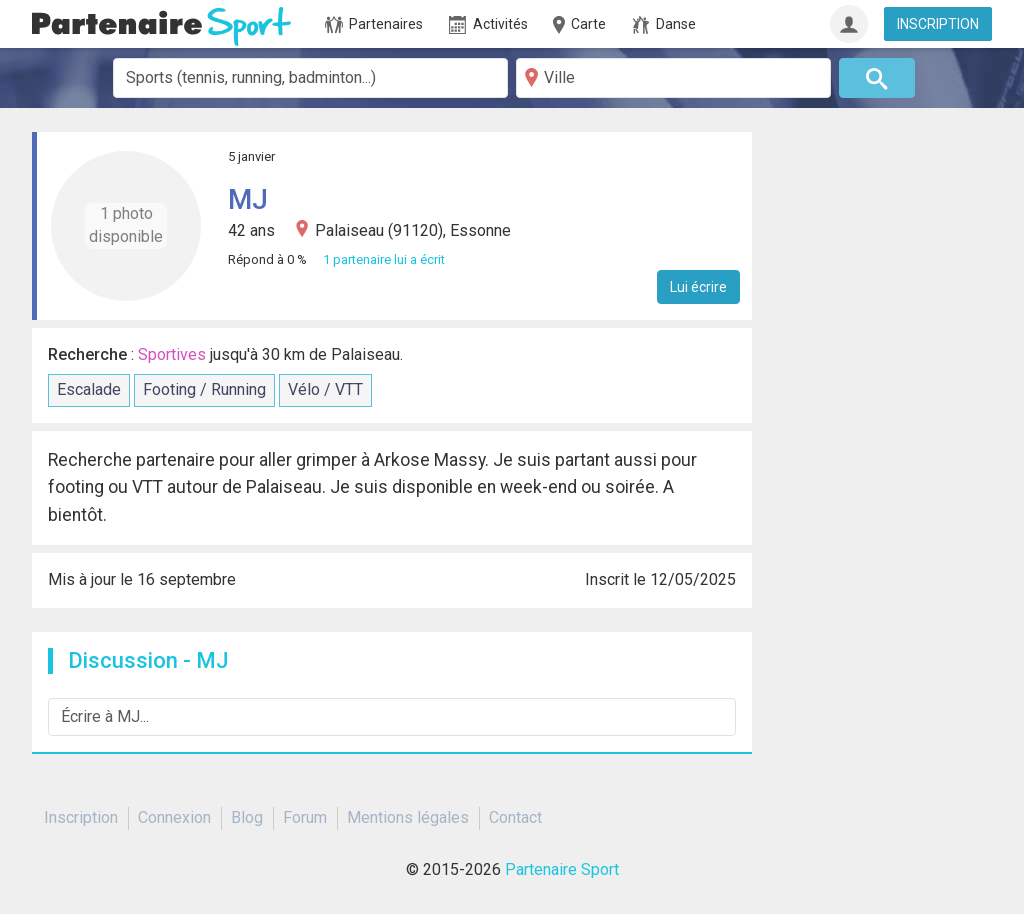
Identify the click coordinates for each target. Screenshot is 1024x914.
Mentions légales (408, 817)
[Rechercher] (877, 78)
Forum (305, 817)
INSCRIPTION (938, 24)
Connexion (174, 817)
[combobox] (310, 78)
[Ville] (673, 78)
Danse (664, 25)
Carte (578, 25)
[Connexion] (849, 24)
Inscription (81, 817)
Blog (247, 817)
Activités (488, 25)
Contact (515, 817)
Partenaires (374, 25)
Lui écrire (698, 287)
